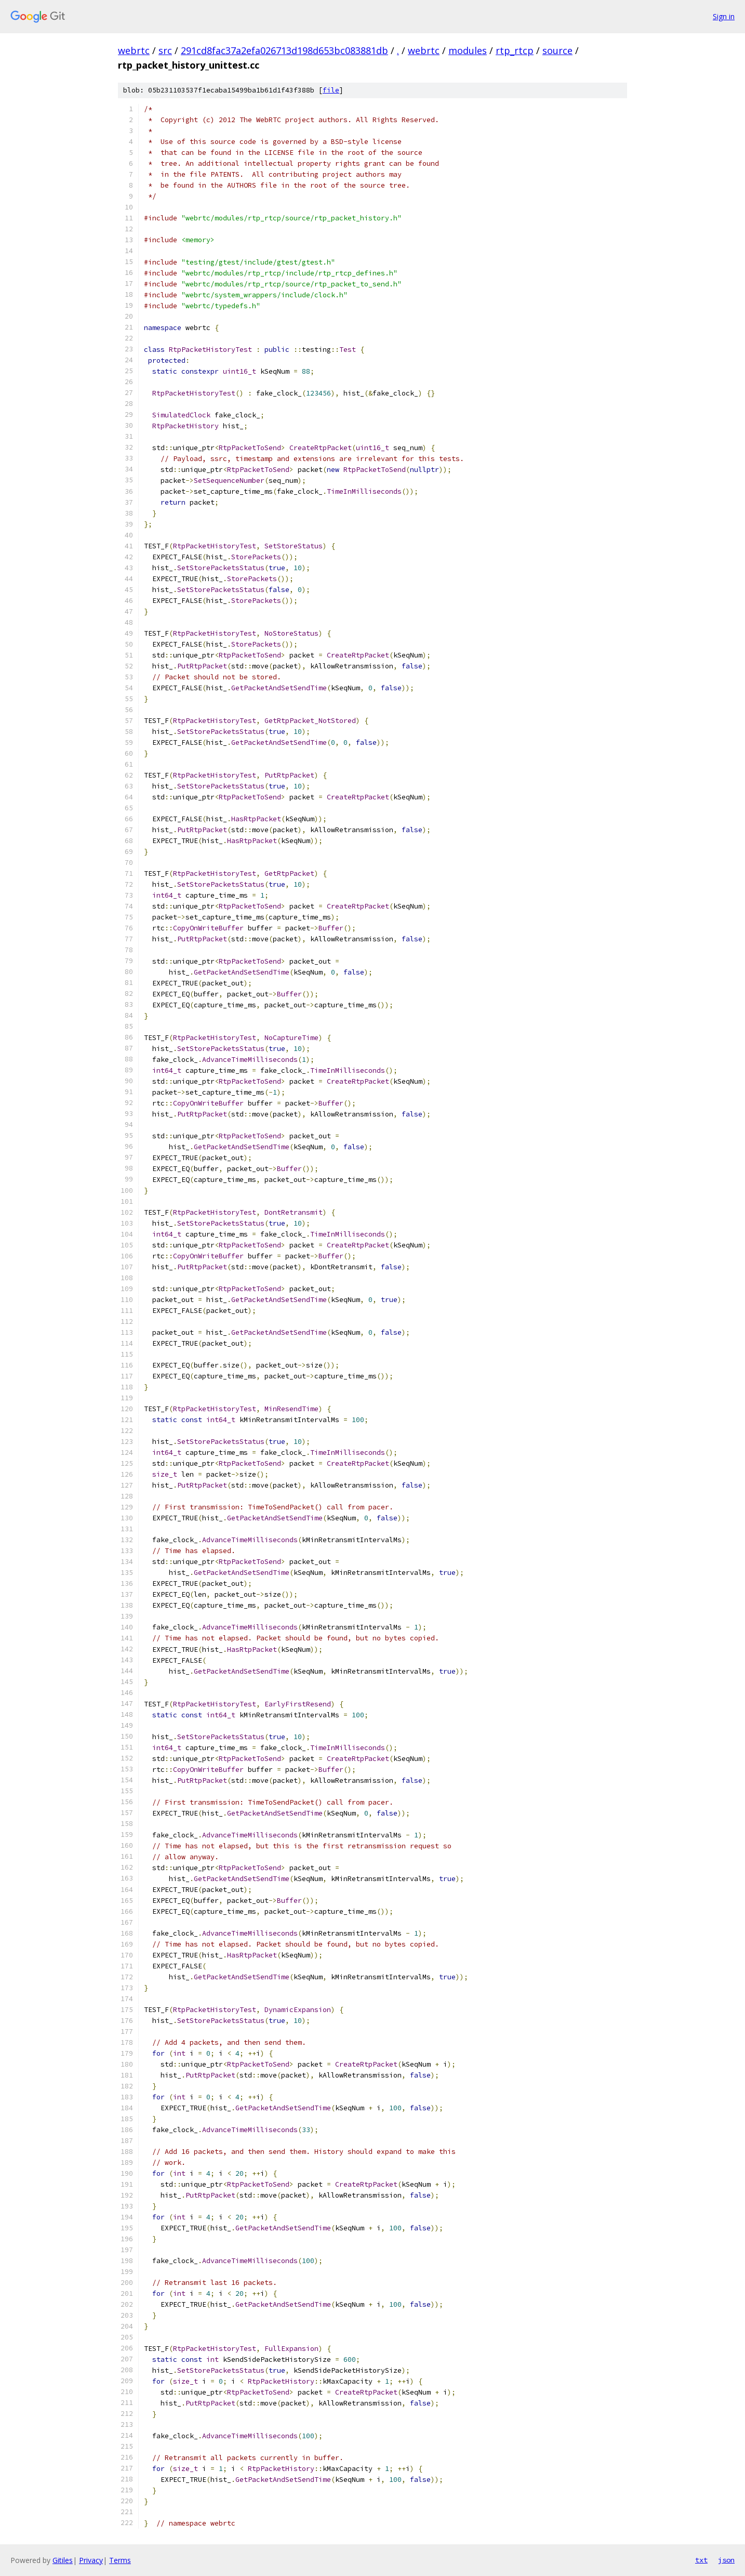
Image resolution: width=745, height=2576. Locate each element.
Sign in (724, 16)
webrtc (134, 50)
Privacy (91, 2560)
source (557, 50)
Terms (120, 2560)
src (165, 50)
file (331, 90)
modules (467, 50)
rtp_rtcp (515, 50)
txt (701, 2560)
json (726, 2560)
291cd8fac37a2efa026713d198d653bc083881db (284, 50)
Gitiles (62, 2560)
